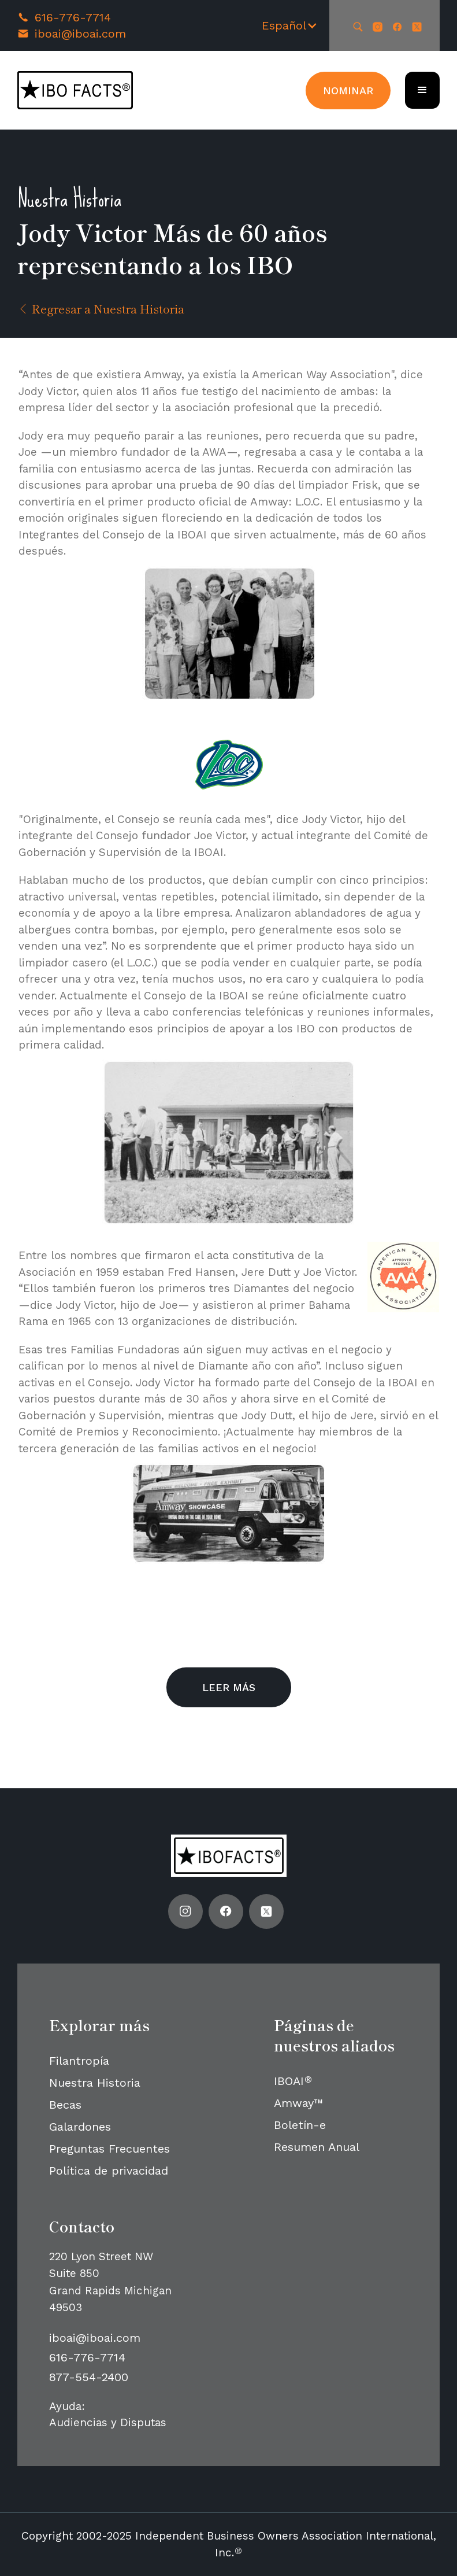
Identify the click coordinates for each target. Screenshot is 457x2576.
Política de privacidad (108, 2171)
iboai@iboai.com (80, 33)
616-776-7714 (73, 17)
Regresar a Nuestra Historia (100, 309)
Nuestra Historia (94, 2083)
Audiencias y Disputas (107, 2422)
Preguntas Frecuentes (109, 2149)
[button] (289, 25)
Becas (65, 2105)
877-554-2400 (88, 2377)
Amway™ (298, 2103)
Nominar (348, 90)
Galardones (80, 2127)
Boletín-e (300, 2125)
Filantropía (79, 2061)
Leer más (228, 1687)
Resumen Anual (316, 2147)
